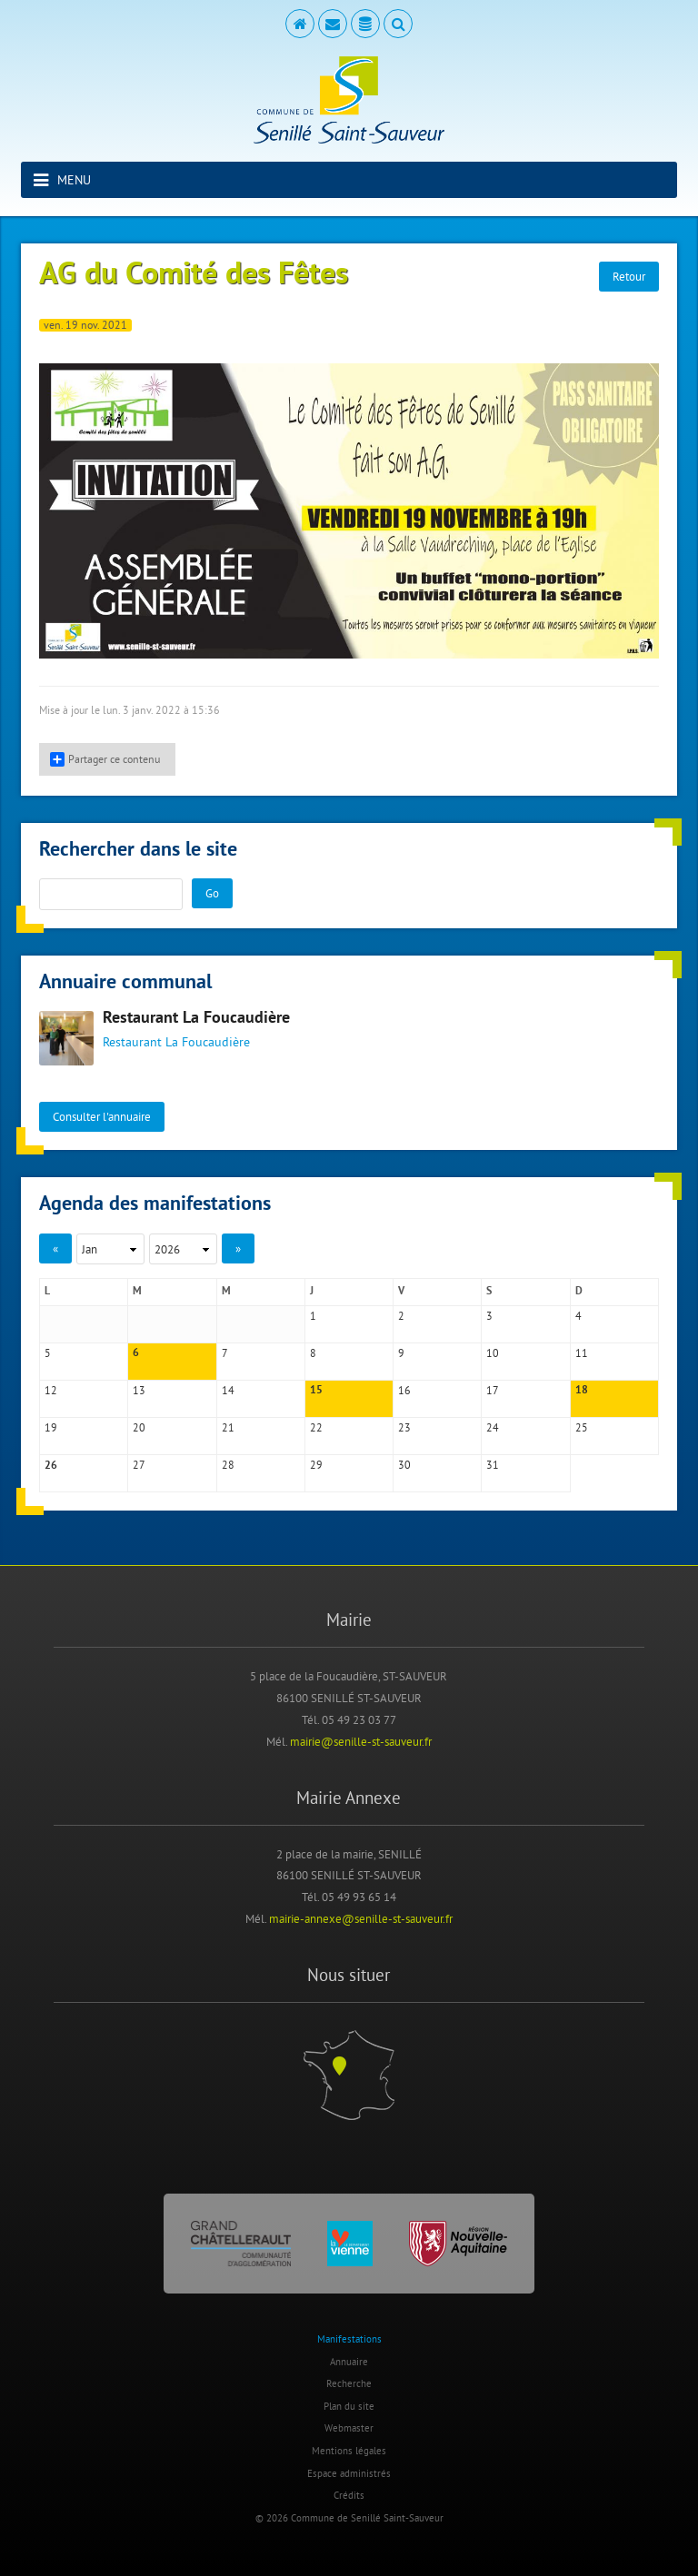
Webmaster (349, 2428)
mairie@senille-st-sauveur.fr (361, 1741)
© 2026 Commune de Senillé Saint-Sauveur (349, 2518)
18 (581, 1390)
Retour (629, 276)
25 (581, 1427)
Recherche (349, 2383)
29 (316, 1464)
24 (492, 1427)
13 (139, 1390)
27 (139, 1464)
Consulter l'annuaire (102, 1116)
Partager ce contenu (105, 759)
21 (228, 1427)
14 (228, 1390)
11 (581, 1353)
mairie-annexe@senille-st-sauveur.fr (361, 1918)
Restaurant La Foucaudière (196, 1018)
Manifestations (349, 2339)
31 (492, 1464)
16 (404, 1390)
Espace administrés (349, 2473)
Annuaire (349, 2361)
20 (139, 1427)
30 (404, 1464)
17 (492, 1390)
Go (212, 893)
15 (316, 1390)
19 (51, 1427)
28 (228, 1464)
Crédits (349, 2495)
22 (316, 1427)
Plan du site (349, 2406)
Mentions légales (349, 2450)
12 (51, 1390)
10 (492, 1353)
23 (404, 1427)
